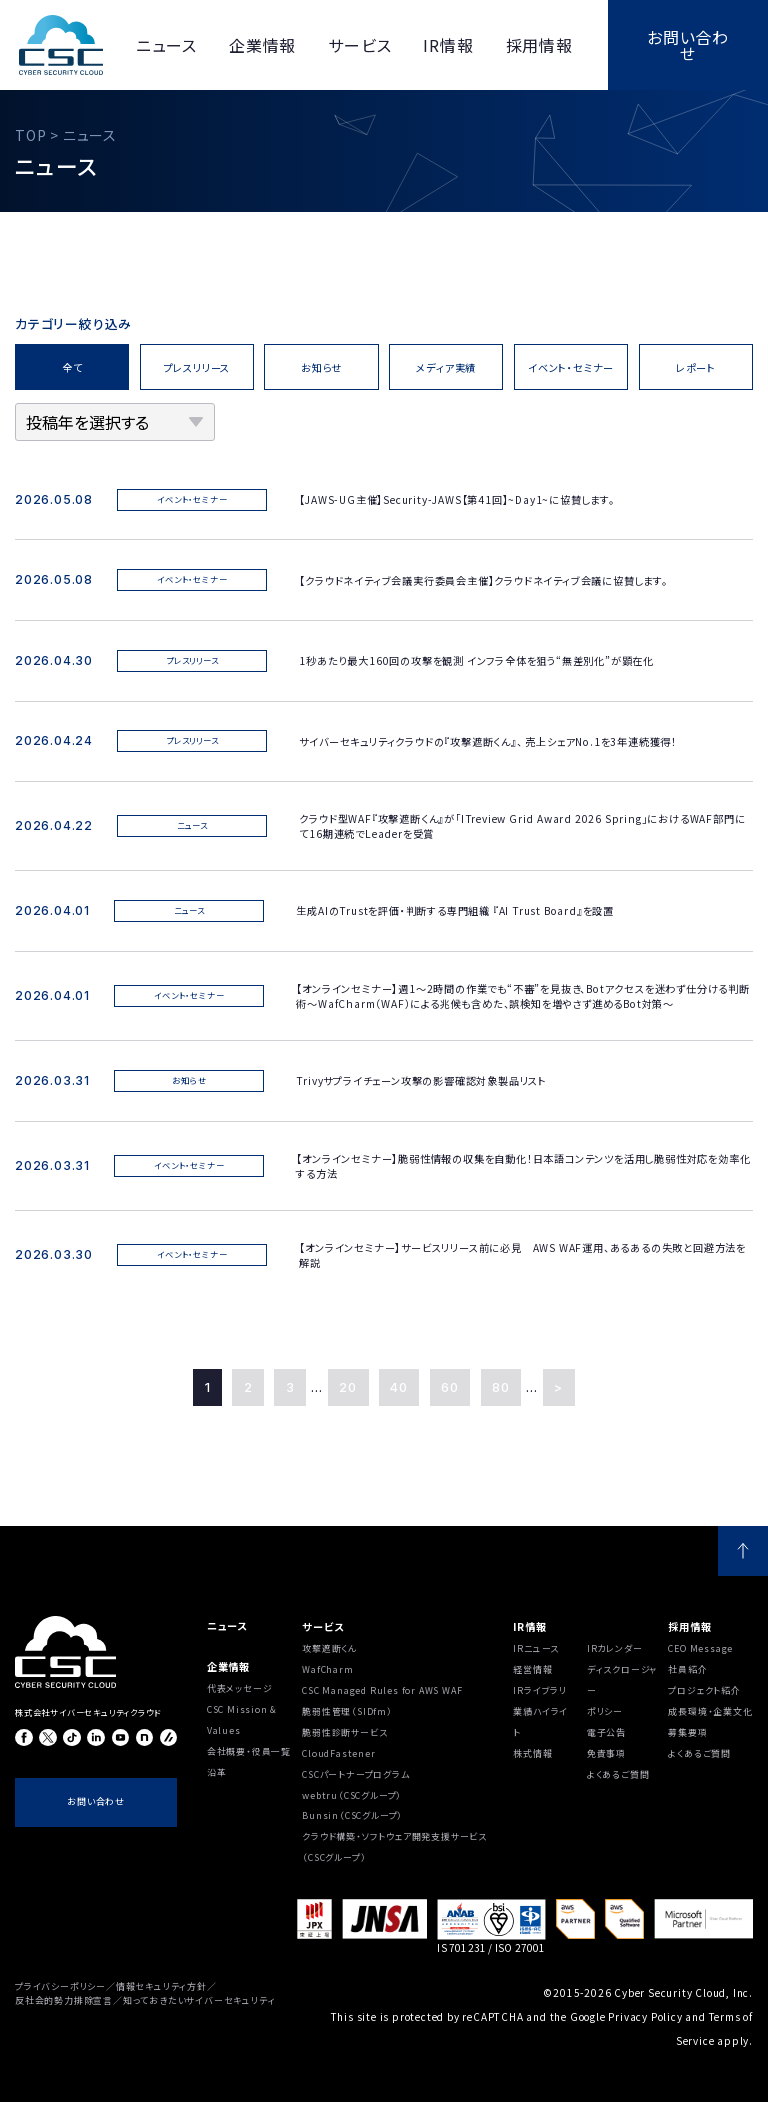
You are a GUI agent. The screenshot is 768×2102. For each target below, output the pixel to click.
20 (348, 1387)
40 (399, 1387)
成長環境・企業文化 (710, 1711)
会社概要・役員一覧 (249, 1751)
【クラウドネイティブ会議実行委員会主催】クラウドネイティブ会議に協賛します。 (483, 580)
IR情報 (529, 1626)
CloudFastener (338, 1753)
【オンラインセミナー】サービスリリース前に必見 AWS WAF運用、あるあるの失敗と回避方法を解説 (522, 1255)
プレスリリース (197, 367)
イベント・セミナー (571, 367)
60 (450, 1387)
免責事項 (606, 1753)
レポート (696, 367)
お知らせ (321, 367)
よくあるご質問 (618, 1774)
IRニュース (536, 1648)
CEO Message (700, 1648)
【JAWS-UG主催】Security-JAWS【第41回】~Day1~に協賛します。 (462, 499)
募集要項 (687, 1732)
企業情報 (228, 1666)
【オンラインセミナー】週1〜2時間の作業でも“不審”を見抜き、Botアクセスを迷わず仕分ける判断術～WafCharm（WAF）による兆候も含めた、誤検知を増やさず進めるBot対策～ (522, 996)
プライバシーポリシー (60, 1986)
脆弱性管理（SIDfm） (347, 1711)
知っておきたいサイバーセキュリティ (199, 2000)
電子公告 (606, 1732)
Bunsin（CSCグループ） (352, 1815)
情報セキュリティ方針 (161, 1986)
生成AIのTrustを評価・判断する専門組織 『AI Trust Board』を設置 (455, 910)
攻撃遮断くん (329, 1648)
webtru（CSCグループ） (352, 1795)
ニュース (227, 1625)
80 (501, 1387)
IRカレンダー (615, 1648)
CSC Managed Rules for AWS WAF (382, 1690)
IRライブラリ (540, 1690)
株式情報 (532, 1753)
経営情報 (532, 1669)
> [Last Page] (558, 1387)
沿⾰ (217, 1772)
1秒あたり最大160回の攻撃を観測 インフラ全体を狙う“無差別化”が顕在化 (476, 660)
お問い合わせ (688, 45)
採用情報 (689, 1626)
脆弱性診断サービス (344, 1732)
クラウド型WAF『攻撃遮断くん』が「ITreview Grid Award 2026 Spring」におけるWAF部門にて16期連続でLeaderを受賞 (522, 826)
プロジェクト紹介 (704, 1690)
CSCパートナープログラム (355, 1774)
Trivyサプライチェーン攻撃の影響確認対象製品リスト (421, 1080)
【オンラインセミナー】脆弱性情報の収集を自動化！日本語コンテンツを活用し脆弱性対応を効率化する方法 (523, 1166)
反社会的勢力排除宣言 (64, 2000)
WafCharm (327, 1669)
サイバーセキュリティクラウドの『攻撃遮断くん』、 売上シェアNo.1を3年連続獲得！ (488, 741)
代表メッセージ (240, 1688)
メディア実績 (446, 367)
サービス (322, 1626)
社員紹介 (687, 1669)
